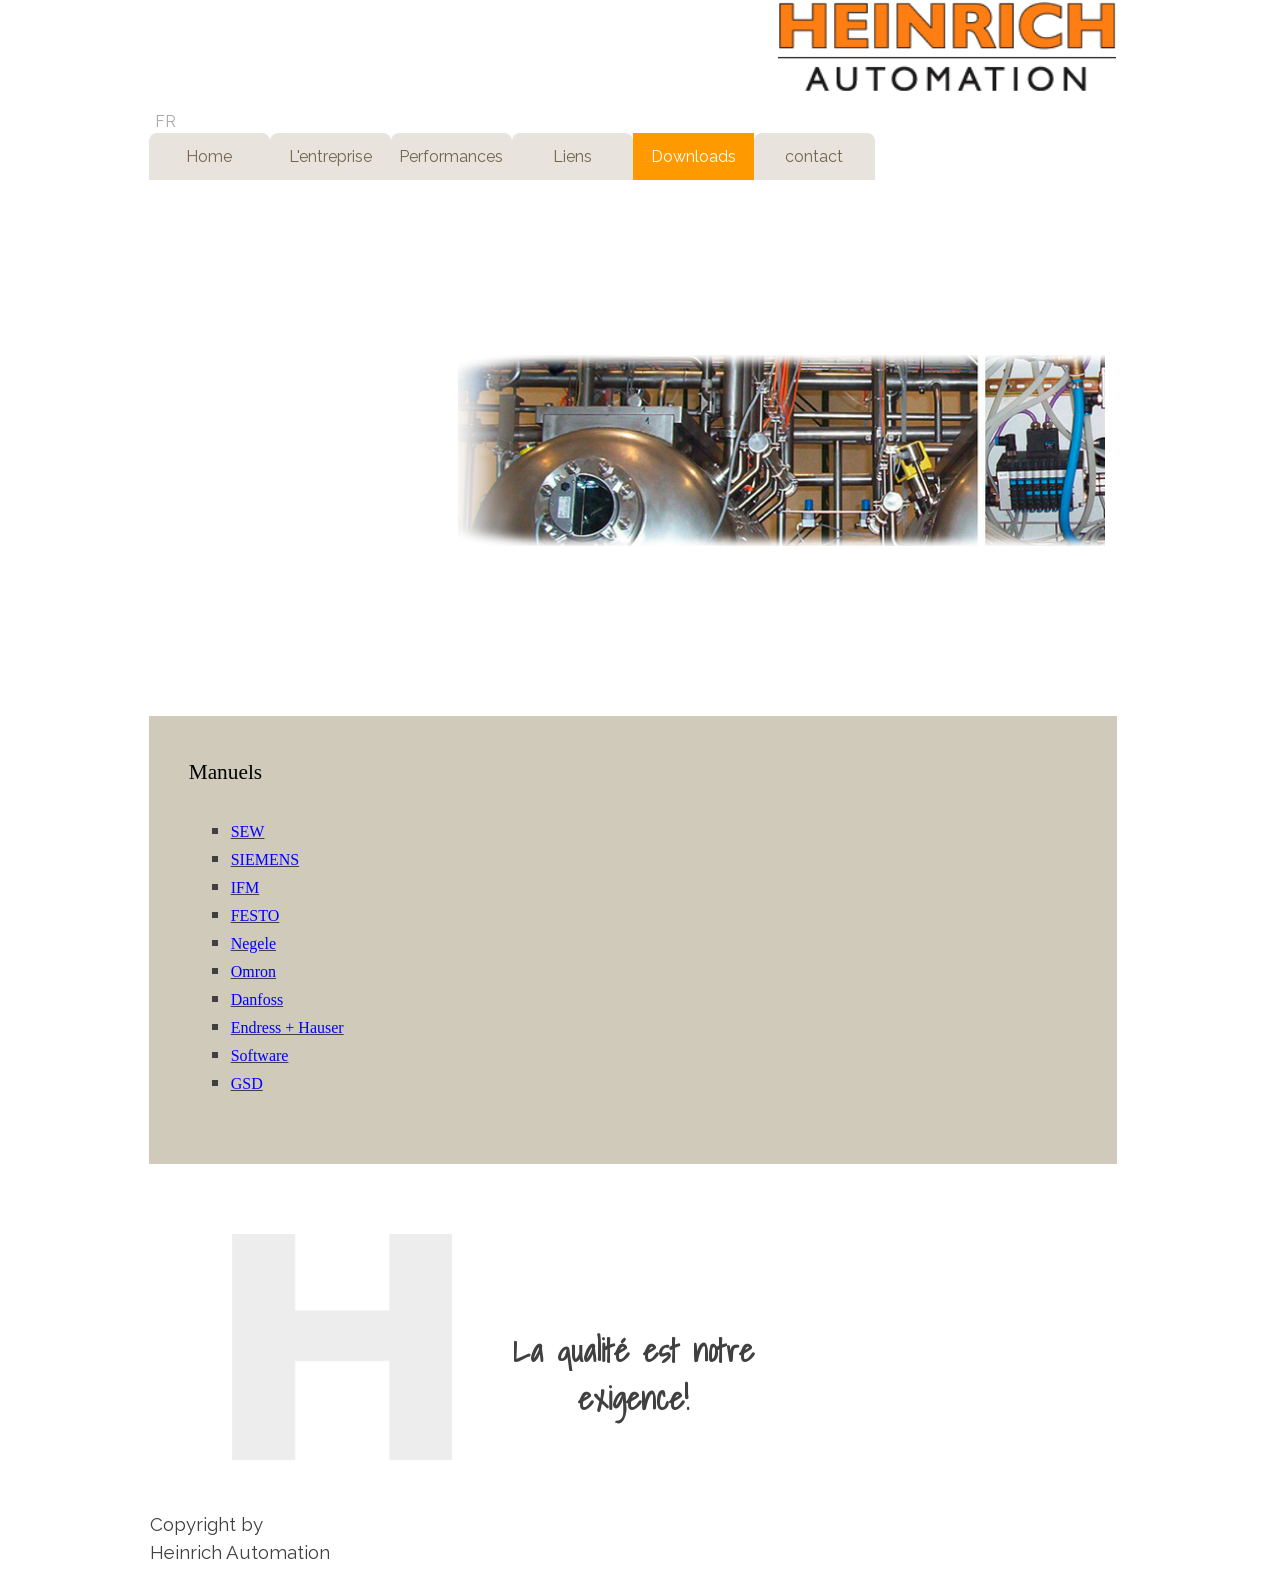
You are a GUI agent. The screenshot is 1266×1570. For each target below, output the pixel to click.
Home (209, 156)
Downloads (693, 156)
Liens (572, 156)
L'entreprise (330, 156)
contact (814, 156)
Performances (451, 156)
